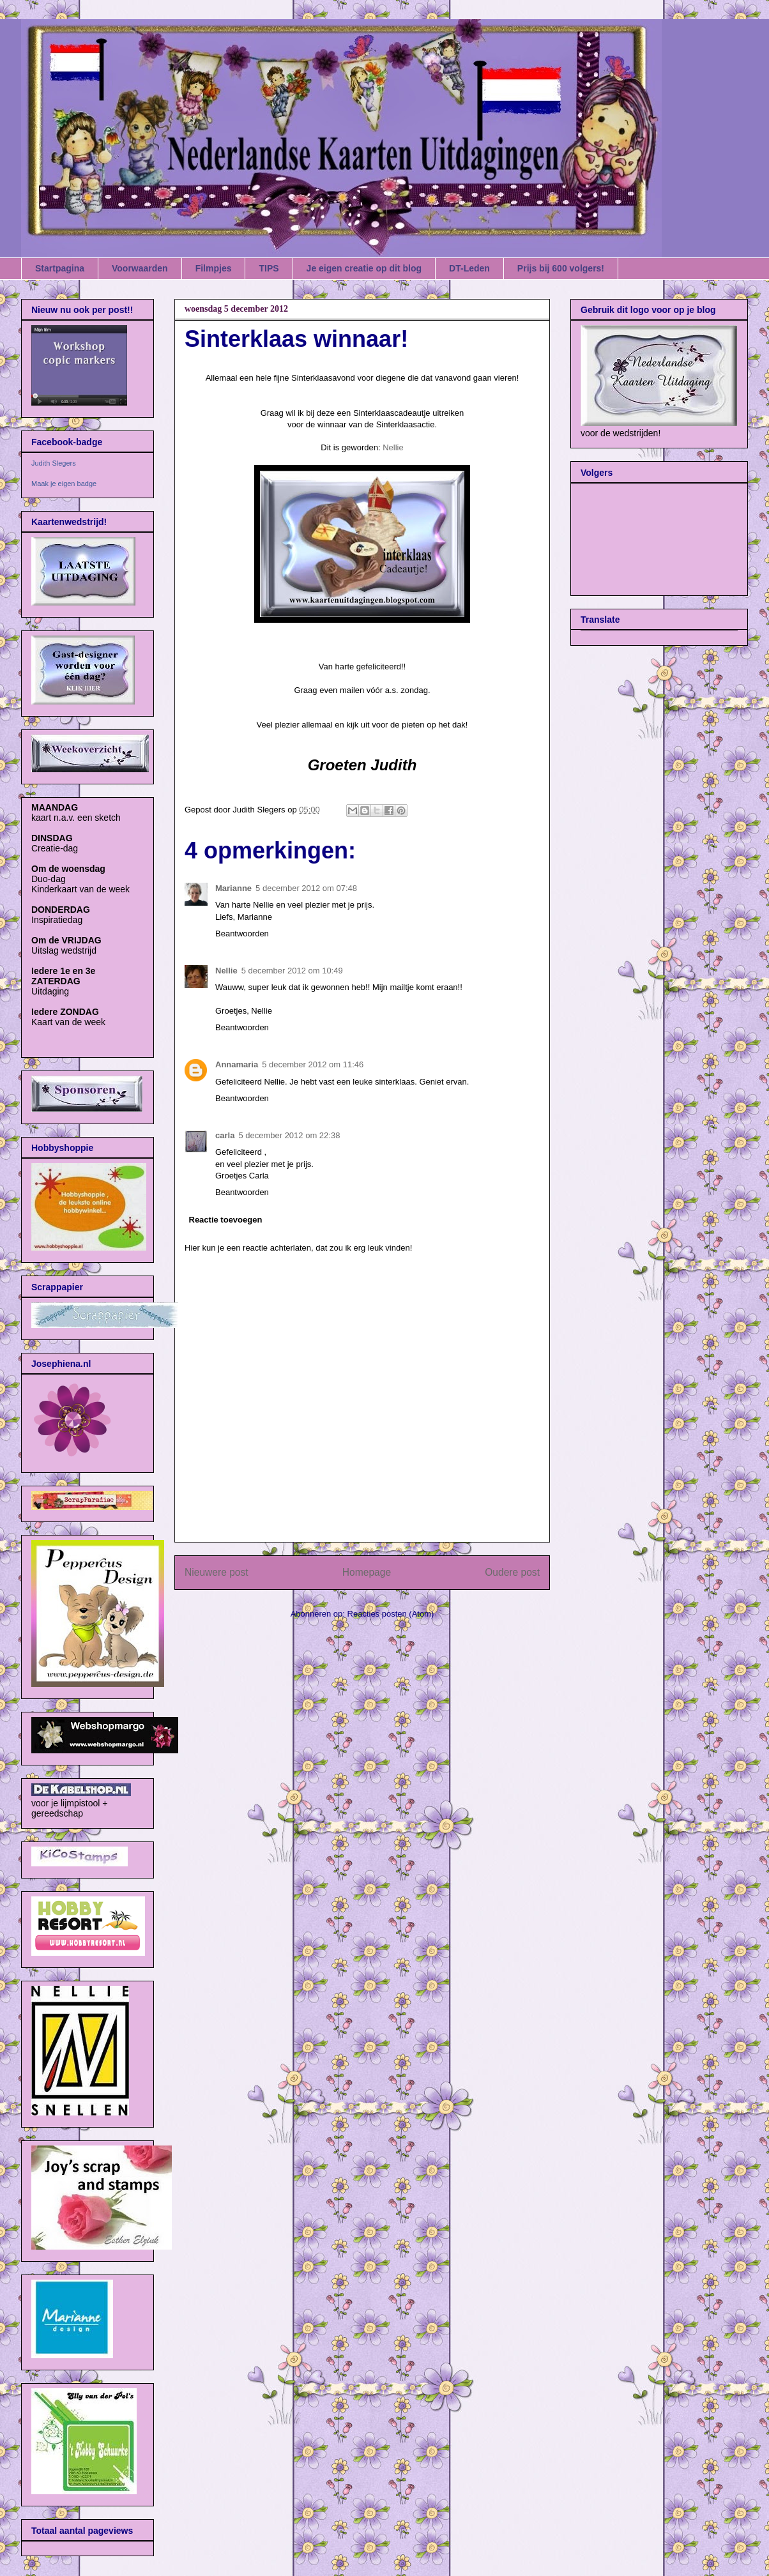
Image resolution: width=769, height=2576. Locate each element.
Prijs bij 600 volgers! (560, 268)
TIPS (268, 268)
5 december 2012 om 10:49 (292, 970)
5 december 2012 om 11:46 (312, 1064)
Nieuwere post (216, 1572)
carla (224, 1135)
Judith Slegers (53, 463)
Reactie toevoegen (226, 1219)
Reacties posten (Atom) (390, 1614)
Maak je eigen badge (63, 483)
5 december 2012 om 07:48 (306, 888)
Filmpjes (213, 268)
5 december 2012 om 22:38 (289, 1135)
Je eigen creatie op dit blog (364, 268)
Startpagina (59, 268)
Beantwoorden (242, 933)
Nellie (393, 447)
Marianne (233, 888)
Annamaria (236, 1064)
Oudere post (512, 1572)
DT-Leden (469, 268)
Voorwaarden (140, 268)
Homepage (366, 1572)
